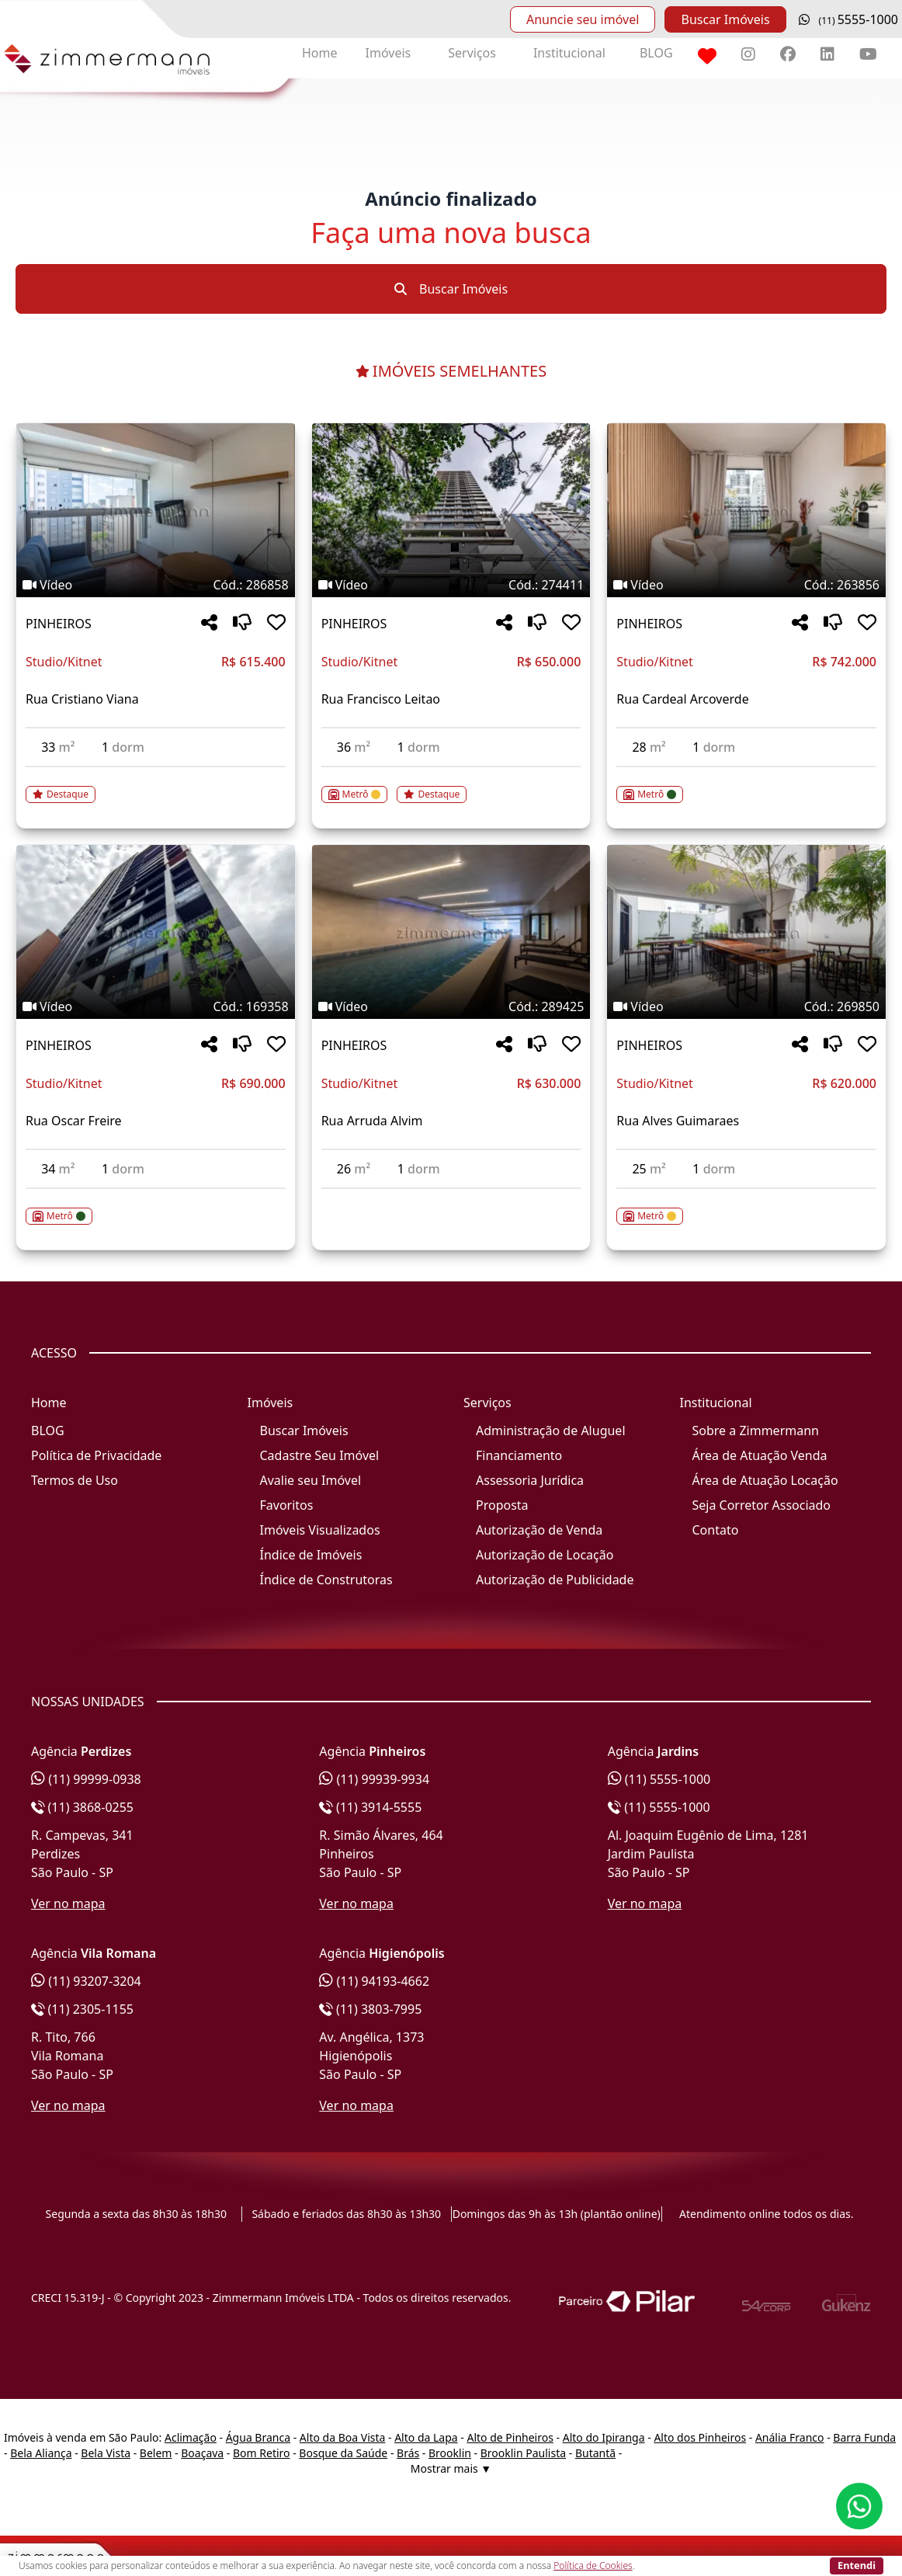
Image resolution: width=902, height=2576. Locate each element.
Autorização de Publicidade (554, 1579)
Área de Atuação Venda (759, 1455)
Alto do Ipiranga (604, 2437)
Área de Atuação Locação (765, 1480)
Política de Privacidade (96, 1455)
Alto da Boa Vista (343, 2437)
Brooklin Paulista (523, 2453)
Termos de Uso (74, 1480)
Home (320, 52)
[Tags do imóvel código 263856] (746, 584)
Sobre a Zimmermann (755, 1430)
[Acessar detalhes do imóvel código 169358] (156, 1207)
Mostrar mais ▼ (451, 2468)
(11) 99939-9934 (374, 1779)
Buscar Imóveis (725, 19)
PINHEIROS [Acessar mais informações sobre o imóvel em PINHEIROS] (59, 623)
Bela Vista (105, 2453)
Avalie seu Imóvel (311, 1480)
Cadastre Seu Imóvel (320, 1455)
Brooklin (449, 2453)
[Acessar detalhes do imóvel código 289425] (451, 1198)
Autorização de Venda (539, 1529)
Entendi (857, 2565)
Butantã (595, 2453)
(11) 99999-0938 (86, 1779)
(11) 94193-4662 (374, 1981)
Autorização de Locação (544, 1554)
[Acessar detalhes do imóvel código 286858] (156, 785)
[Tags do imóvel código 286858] (155, 584)
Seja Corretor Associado (761, 1505)
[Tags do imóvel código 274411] (451, 584)
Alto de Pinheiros (510, 2437)
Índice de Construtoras (326, 1579)
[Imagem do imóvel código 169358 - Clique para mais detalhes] (155, 932)
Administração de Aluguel (551, 1430)
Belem (156, 2453)
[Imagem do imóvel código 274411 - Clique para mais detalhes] (451, 510)
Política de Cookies (592, 2565)
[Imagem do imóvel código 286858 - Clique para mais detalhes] (155, 510)
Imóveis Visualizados (320, 1529)
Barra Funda (864, 2437)
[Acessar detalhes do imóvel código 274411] (451, 785)
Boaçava (202, 2453)
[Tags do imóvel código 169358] (155, 1006)
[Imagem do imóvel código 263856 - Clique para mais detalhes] (746, 510)
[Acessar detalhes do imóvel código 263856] (746, 785)
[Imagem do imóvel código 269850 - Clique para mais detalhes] (746, 932)
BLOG (656, 52)
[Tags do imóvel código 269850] (746, 1006)
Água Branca (258, 2437)
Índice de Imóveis (311, 1554)
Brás (408, 2453)
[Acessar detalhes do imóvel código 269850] (746, 1207)
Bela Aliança (40, 2453)
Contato (715, 1529)
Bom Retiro (261, 2453)
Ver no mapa (68, 1903)
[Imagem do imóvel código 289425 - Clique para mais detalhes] (451, 932)
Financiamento (519, 1455)
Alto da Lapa (425, 2437)
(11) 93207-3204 (86, 1981)
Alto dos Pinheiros (700, 2437)
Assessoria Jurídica (530, 1480)
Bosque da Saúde (343, 2453)
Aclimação (191, 2437)
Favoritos (287, 1505)
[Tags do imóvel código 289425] (451, 1006)
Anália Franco (789, 2437)
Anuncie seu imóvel (582, 19)
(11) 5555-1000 (659, 1779)
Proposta (502, 1505)
